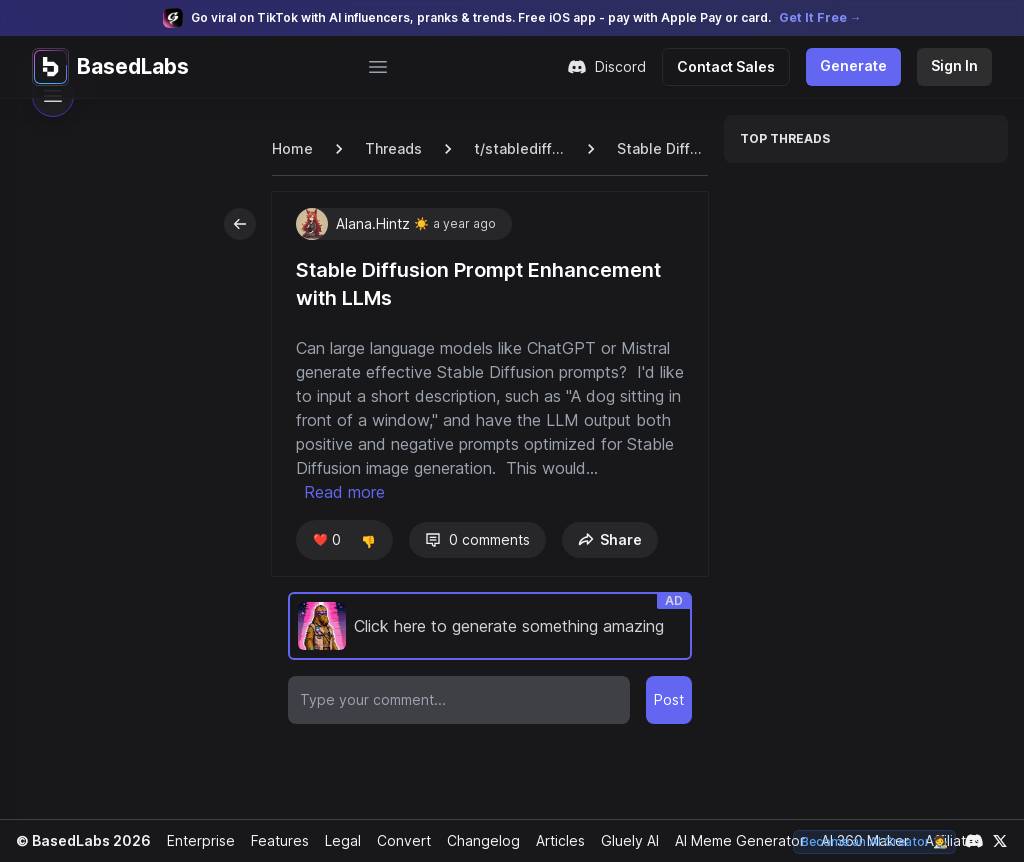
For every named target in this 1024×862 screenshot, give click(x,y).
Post (669, 699)
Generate (857, 65)
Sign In (955, 65)
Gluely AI (622, 840)
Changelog (475, 840)
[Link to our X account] (1000, 841)
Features (274, 840)
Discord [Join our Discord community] (616, 67)
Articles (552, 840)
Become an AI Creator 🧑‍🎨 (876, 841)
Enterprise (196, 840)
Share (606, 539)
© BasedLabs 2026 (81, 840)
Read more (441, 492)
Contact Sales (734, 66)
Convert (397, 840)
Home (292, 148)
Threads (391, 148)
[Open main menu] (383, 67)
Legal (337, 840)
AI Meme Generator (732, 840)
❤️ (325, 540)
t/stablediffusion (517, 148)
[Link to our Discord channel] (974, 841)
